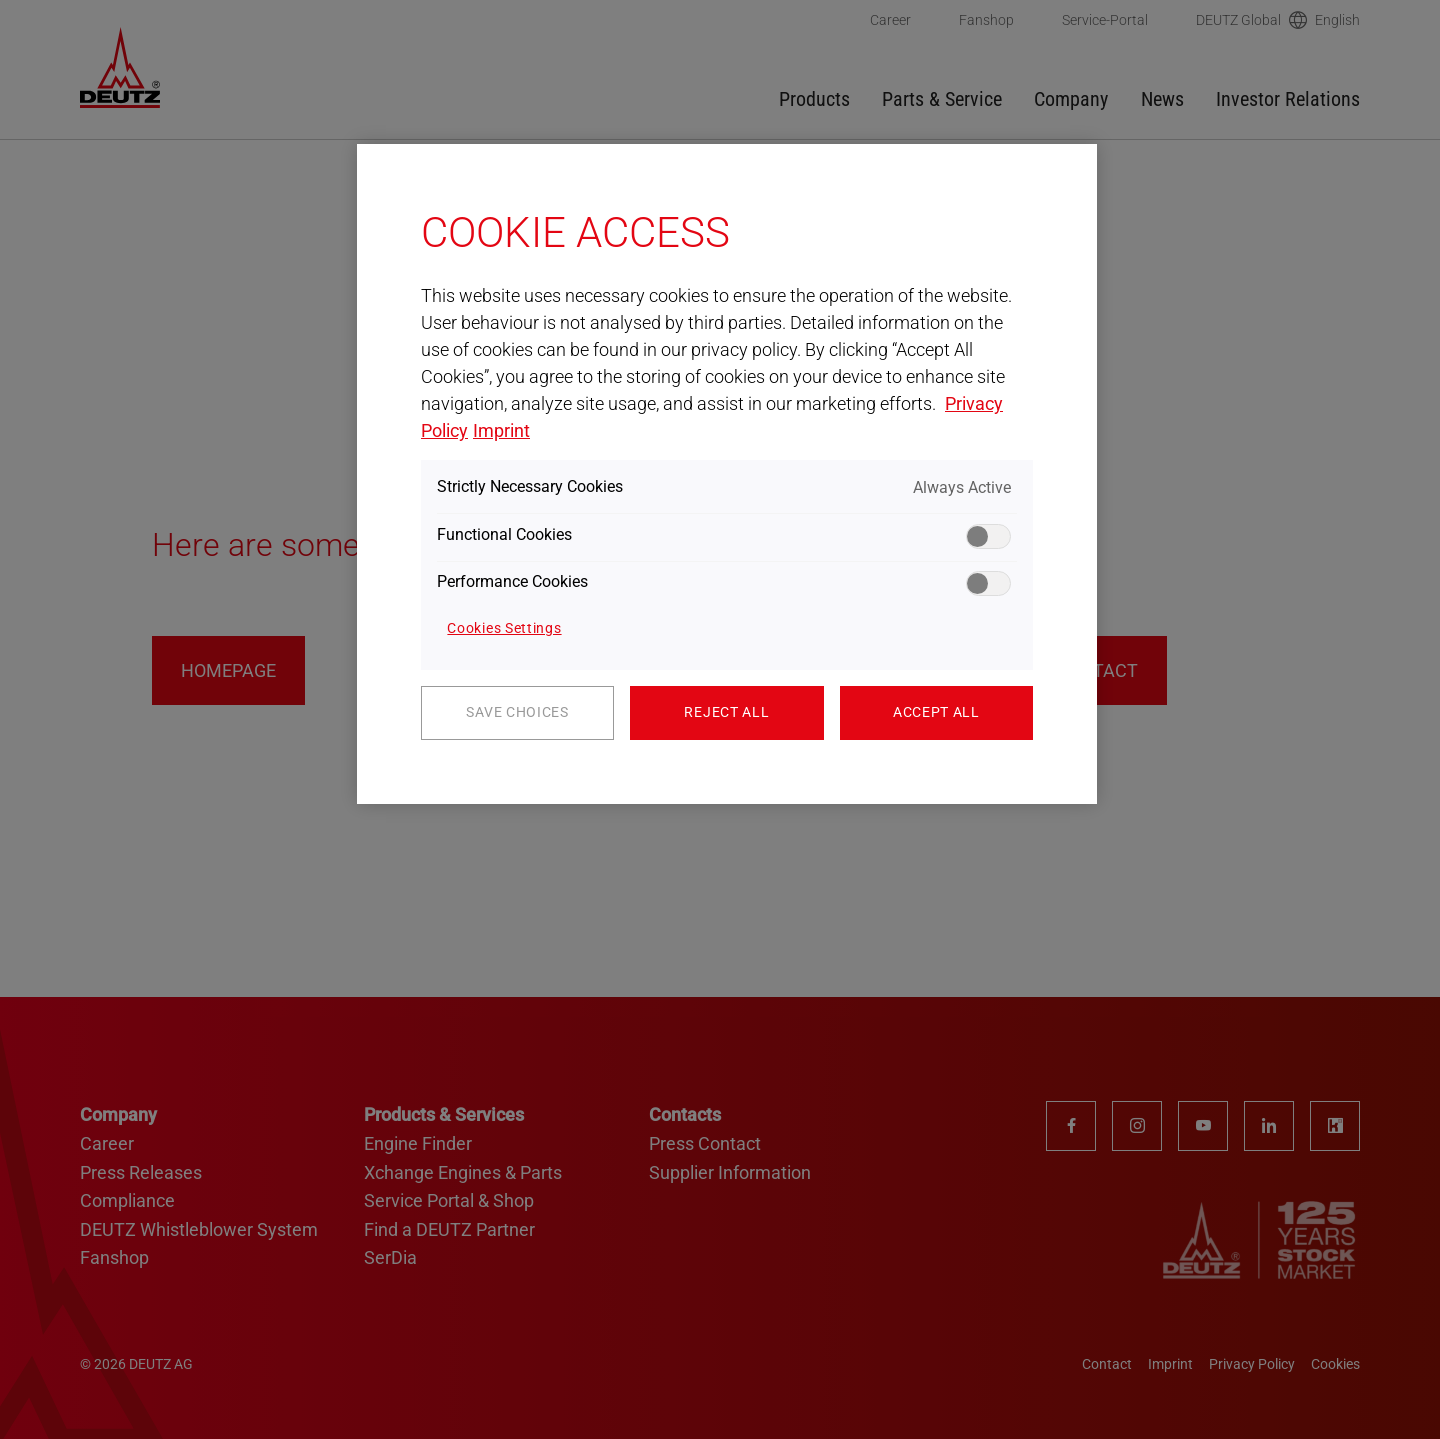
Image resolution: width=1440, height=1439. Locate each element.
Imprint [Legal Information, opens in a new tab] (501, 430)
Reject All (726, 712)
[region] (727, 474)
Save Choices (517, 712)
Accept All (936, 712)
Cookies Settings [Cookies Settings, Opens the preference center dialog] (504, 628)
